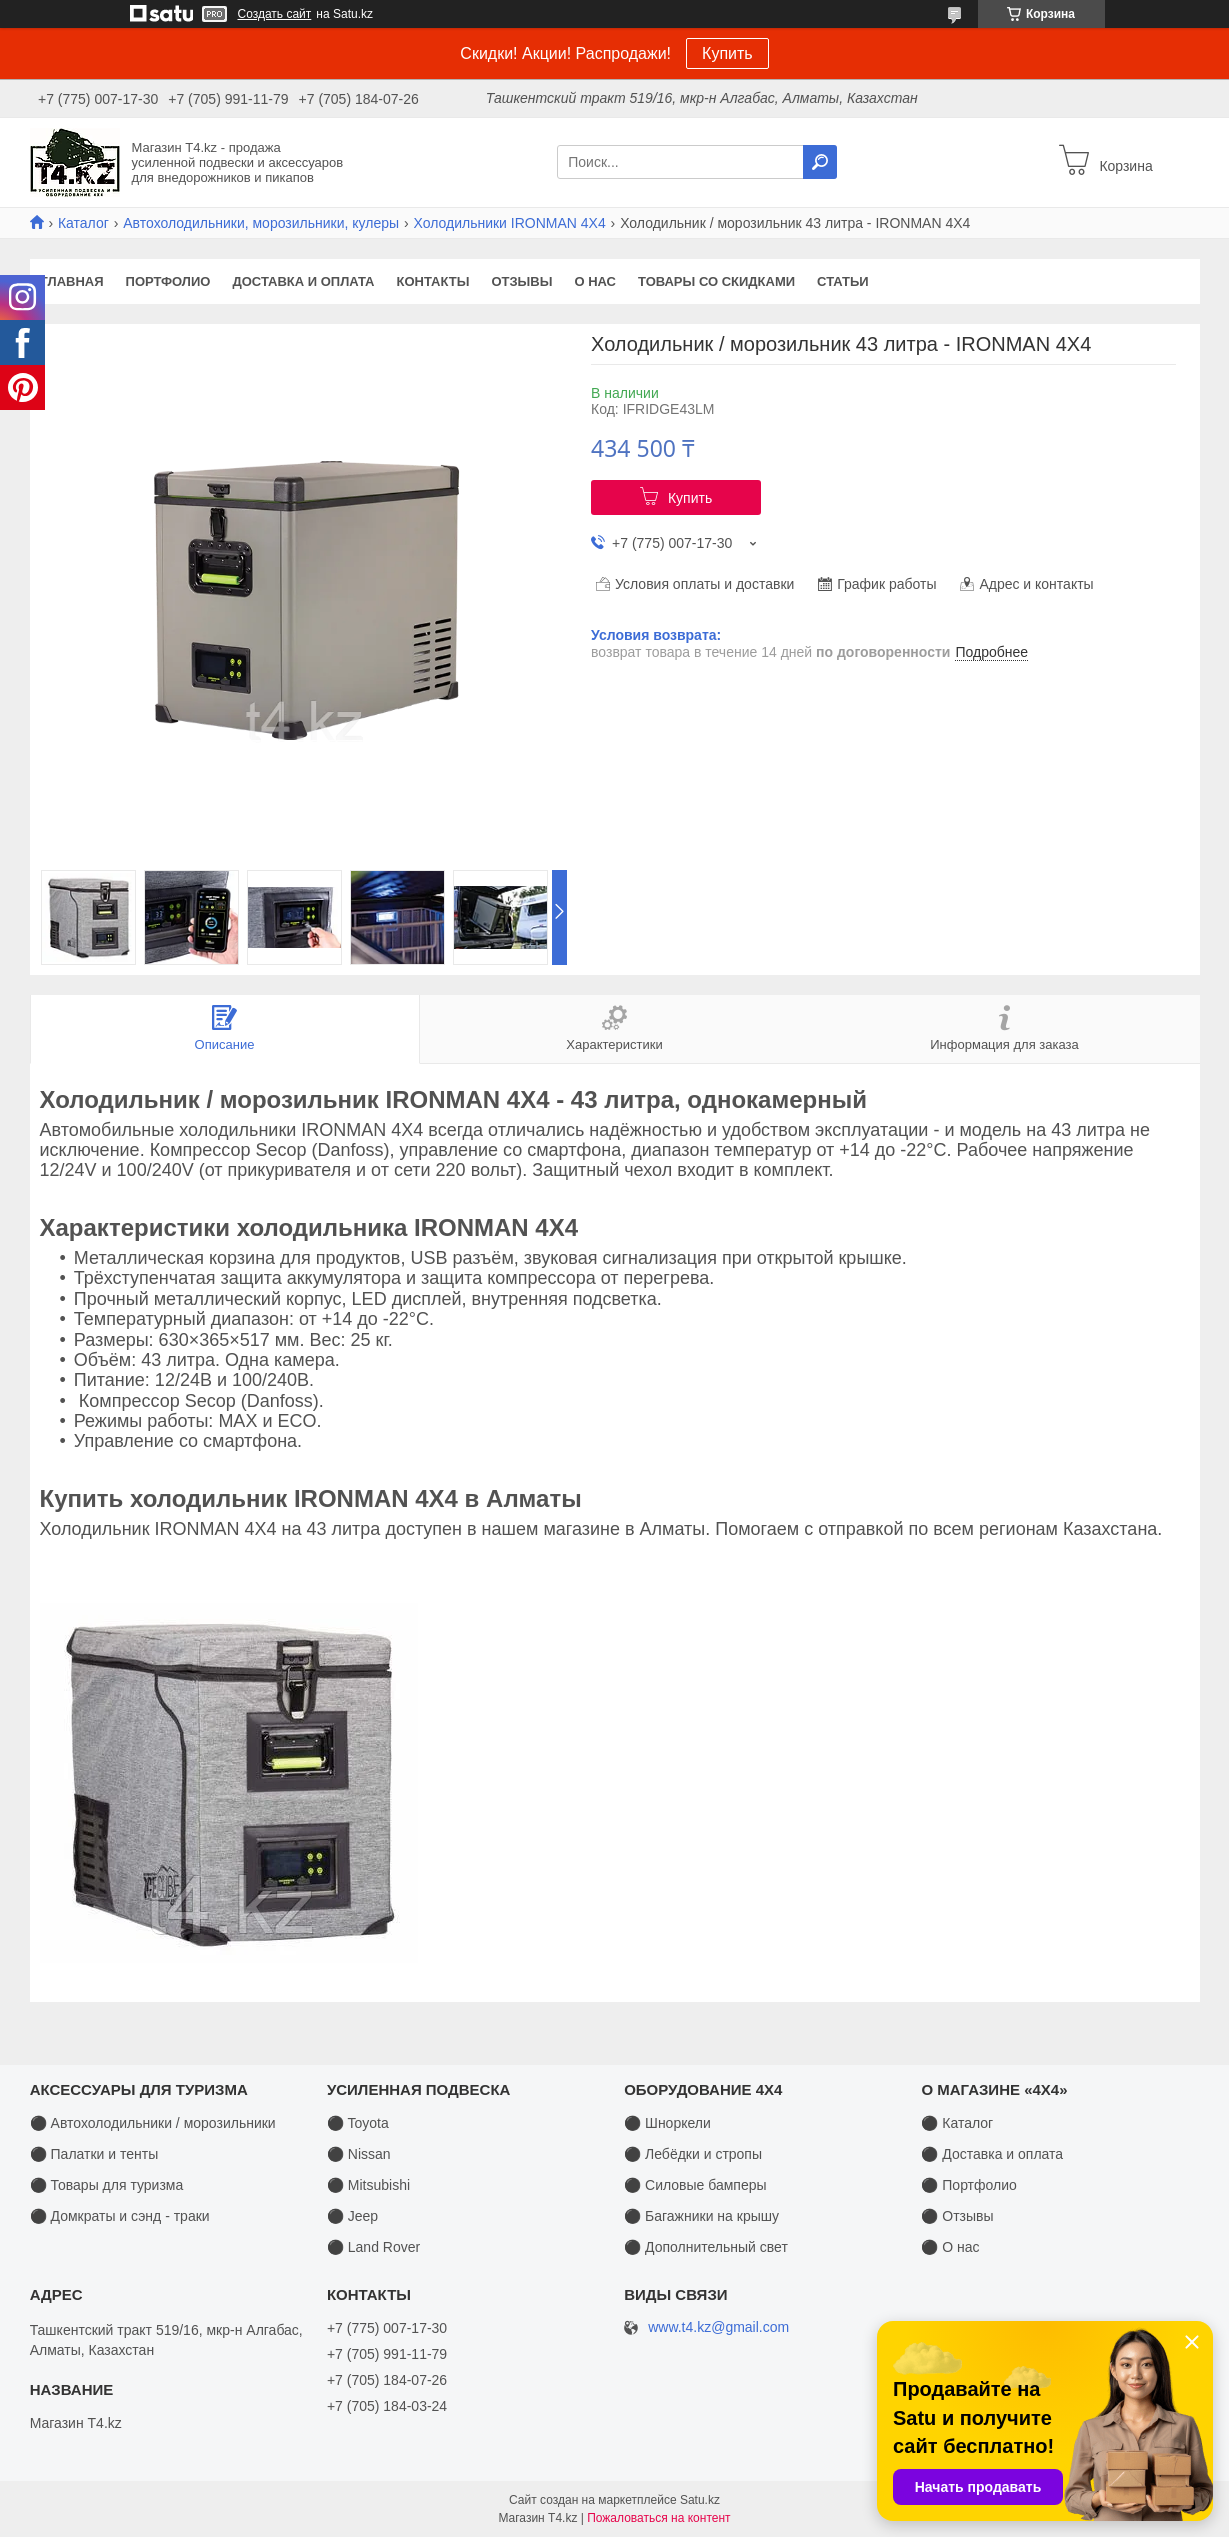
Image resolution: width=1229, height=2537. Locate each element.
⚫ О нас (950, 2247)
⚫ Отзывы (957, 2216)
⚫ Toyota (358, 2123)
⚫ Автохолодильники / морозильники (153, 2123)
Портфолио (168, 281)
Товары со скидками (716, 281)
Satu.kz (700, 2500)
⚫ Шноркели (667, 2123)
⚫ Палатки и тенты (94, 2154)
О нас (595, 281)
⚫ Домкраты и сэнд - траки (120, 2216)
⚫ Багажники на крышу (701, 2216)
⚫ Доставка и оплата (992, 2154)
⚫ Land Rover (373, 2247)
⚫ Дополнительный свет (706, 2247)
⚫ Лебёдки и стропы (693, 2154)
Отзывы (521, 281)
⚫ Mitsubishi (368, 2185)
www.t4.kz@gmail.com (718, 2327)
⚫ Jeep (352, 2216)
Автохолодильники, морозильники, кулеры (261, 223)
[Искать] (820, 162)
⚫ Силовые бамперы (695, 2185)
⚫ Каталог (957, 2123)
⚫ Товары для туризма (107, 2185)
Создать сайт (275, 14)
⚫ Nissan (359, 2154)
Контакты (433, 281)
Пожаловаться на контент (658, 2518)
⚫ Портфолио (968, 2185)
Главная (72, 281)
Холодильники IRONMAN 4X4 (510, 223)
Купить (727, 53)
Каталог (83, 223)
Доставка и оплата (303, 281)
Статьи (843, 281)
